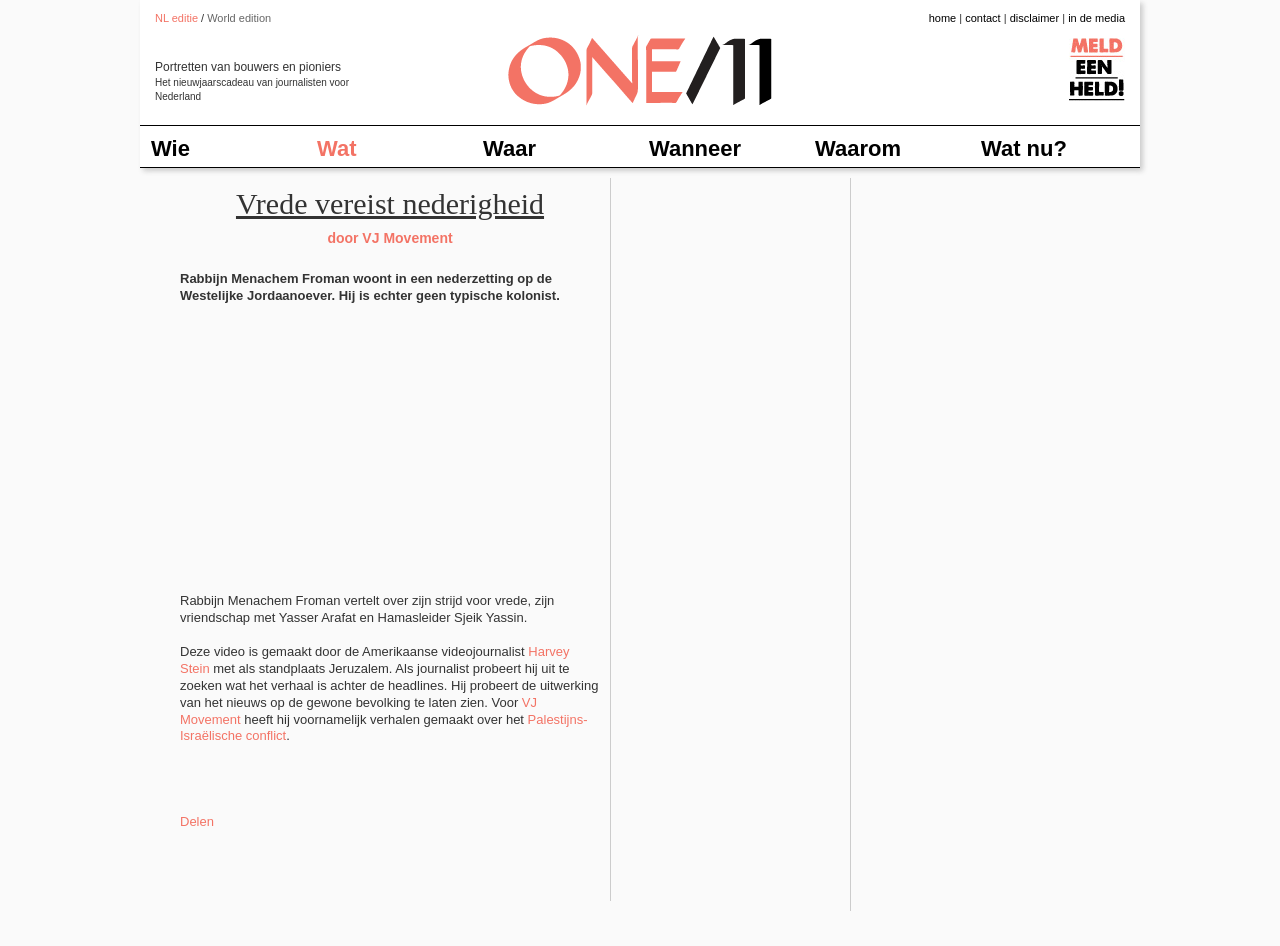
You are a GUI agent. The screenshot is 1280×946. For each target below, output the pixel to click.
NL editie (176, 18)
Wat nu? (1024, 148)
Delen (197, 821)
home (943, 18)
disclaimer (1035, 18)
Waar (509, 148)
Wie (170, 148)
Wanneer (695, 148)
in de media (1096, 18)
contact (982, 18)
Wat (337, 148)
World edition (239, 18)
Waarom (858, 148)
